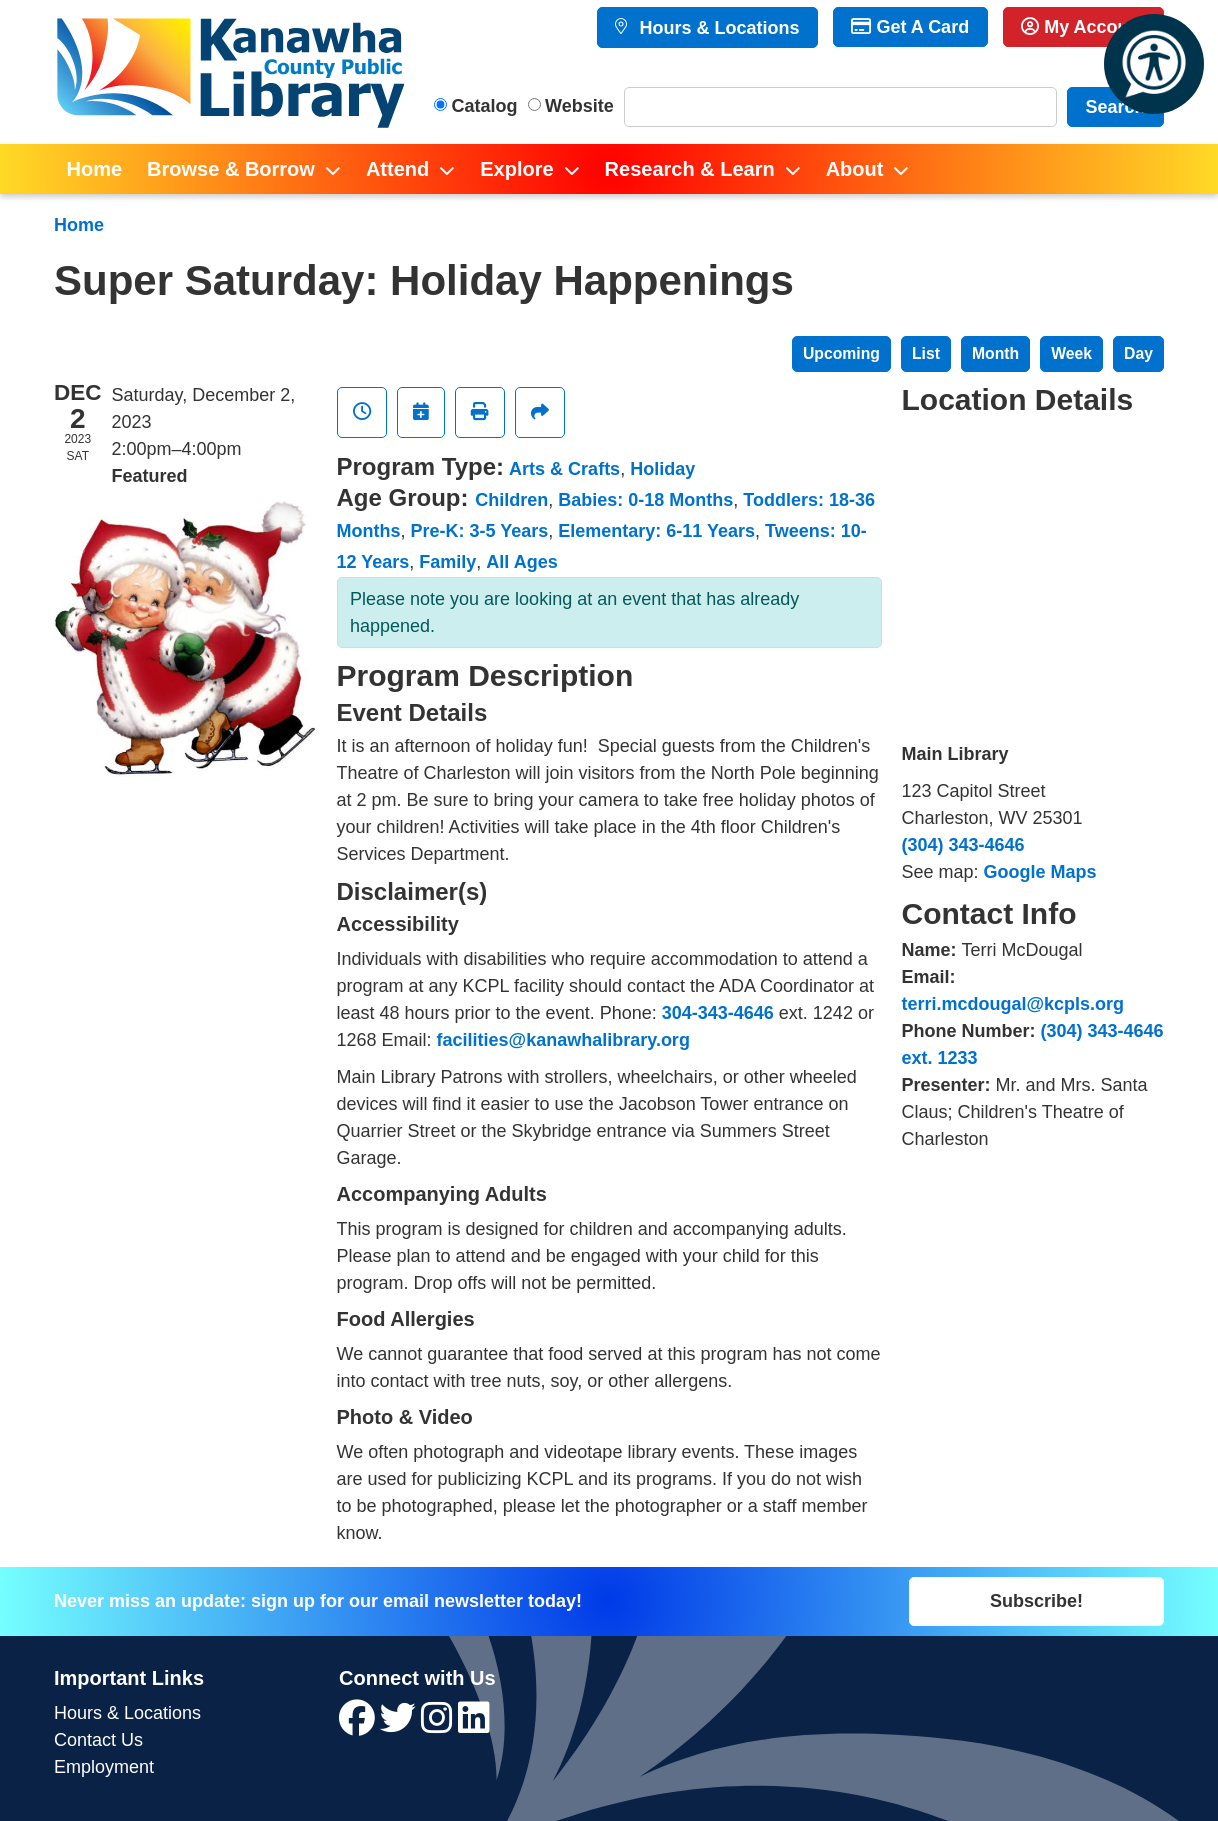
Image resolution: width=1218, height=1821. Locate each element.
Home (79, 225)
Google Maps (1040, 872)
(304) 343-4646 (963, 845)
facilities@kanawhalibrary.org (563, 1040)
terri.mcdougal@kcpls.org (1013, 1004)
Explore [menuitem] (516, 169)
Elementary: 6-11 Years (656, 531)
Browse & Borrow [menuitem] (231, 169)
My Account (1083, 27)
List (926, 353)
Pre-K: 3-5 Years (480, 531)
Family (447, 562)
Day (1138, 353)
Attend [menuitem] (397, 169)
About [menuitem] (855, 169)
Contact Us (98, 1740)
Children (511, 500)
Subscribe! (1036, 1601)
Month (995, 353)
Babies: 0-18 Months (645, 500)
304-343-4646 (718, 1013)
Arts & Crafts (564, 469)
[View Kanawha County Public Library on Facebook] (359, 1725)
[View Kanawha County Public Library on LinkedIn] (474, 1725)
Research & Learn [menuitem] (690, 169)
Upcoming (841, 353)
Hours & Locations (716, 28)
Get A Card (910, 27)
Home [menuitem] (95, 169)
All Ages (521, 562)
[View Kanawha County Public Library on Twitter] (400, 1725)
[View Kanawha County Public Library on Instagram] (439, 1725)
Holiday (662, 469)
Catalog (485, 106)
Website (579, 106)
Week (1071, 353)
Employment (104, 1767)
